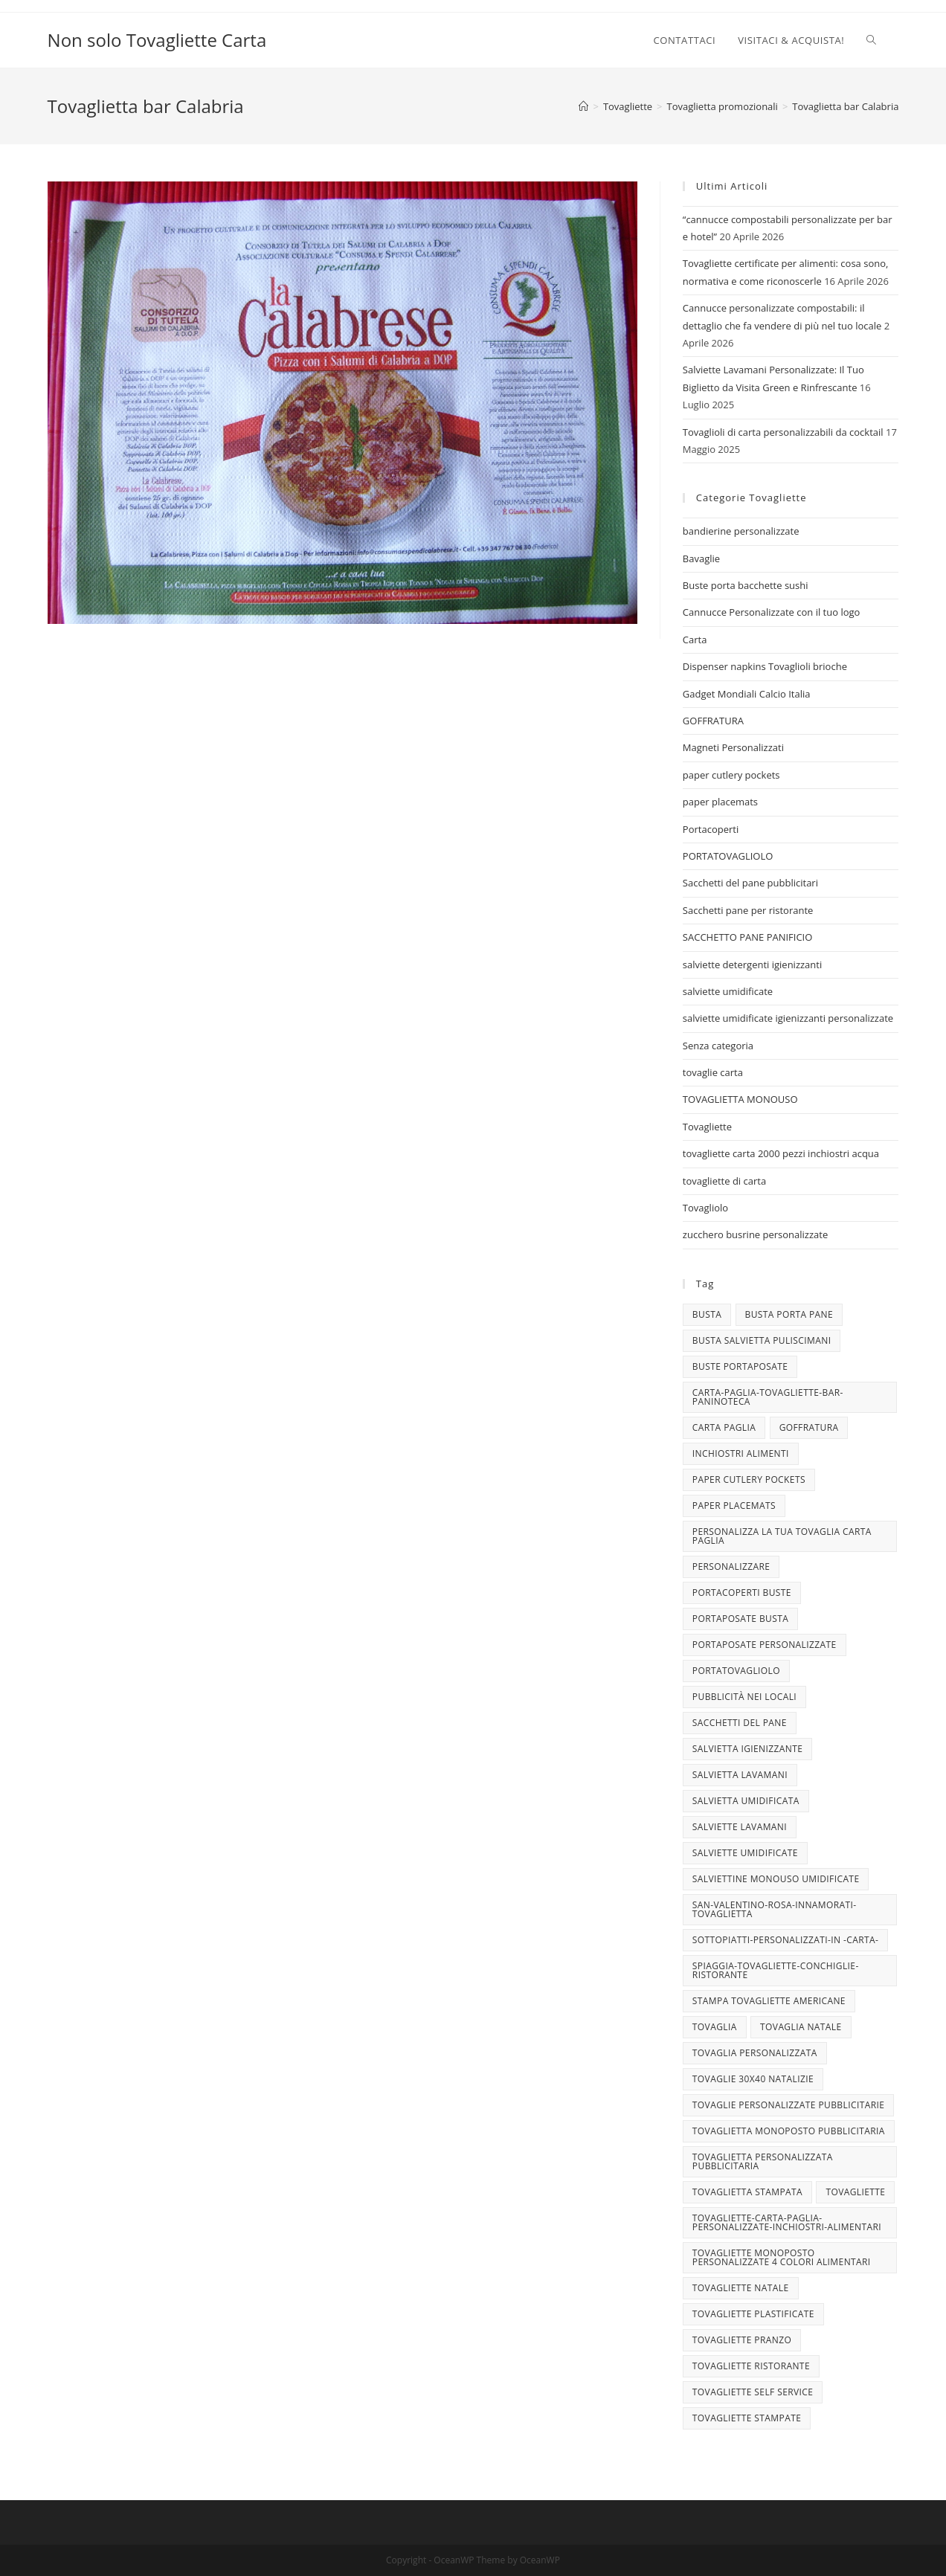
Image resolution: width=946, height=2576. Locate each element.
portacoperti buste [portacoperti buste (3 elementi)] (741, 1592)
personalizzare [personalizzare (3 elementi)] (731, 1566)
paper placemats (720, 801)
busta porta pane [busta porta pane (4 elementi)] (789, 1314)
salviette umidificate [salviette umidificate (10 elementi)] (745, 1852)
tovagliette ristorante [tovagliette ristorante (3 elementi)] (751, 2366)
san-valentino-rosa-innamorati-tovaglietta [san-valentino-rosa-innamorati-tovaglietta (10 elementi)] (774, 1909)
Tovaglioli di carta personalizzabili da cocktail (783, 432)
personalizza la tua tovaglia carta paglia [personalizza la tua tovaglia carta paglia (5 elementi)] (782, 1536)
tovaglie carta (713, 1072)
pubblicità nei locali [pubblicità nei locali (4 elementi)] (744, 1696)
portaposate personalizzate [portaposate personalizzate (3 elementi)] (764, 1644)
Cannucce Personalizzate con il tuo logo (771, 612)
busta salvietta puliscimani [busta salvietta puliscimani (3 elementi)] (761, 1340)
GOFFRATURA (713, 720)
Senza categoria (718, 1045)
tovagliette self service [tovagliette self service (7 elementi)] (753, 2392)
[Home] (583, 106)
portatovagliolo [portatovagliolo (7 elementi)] (736, 1670)
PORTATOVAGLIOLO (728, 856)
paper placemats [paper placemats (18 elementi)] (734, 1505)
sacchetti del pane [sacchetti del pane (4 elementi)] (739, 1722)
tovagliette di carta (724, 1181)
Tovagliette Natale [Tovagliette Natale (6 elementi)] (740, 2288)
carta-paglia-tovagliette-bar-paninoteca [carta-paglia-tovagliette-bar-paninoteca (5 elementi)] (767, 1397)
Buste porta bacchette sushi (745, 585)
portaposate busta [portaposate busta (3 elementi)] (740, 1618)
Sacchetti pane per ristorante (748, 910)
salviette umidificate (728, 991)
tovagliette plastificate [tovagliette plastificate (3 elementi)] (753, 2314)
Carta (695, 639)
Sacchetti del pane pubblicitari (750, 882)
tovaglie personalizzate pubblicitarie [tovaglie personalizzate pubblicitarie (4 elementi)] (788, 2105)
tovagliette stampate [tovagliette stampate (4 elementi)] (746, 2418)
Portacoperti (711, 829)
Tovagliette (707, 1126)
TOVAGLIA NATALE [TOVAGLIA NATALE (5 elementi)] (800, 2026)
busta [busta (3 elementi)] (706, 1314)
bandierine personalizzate (741, 531)
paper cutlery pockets (731, 775)
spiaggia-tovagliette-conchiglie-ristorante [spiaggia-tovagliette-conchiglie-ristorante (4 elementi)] (775, 1970)
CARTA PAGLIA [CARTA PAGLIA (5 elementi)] (724, 1427)
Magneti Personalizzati (733, 747)
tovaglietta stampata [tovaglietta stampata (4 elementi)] (747, 2192)
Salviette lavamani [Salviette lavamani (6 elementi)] (739, 1826)
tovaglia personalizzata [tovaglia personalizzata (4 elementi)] (754, 2053)
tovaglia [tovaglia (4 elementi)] (714, 2026)
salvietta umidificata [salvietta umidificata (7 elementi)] (745, 1800)
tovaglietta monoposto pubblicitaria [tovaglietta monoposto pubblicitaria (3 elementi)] (788, 2131)
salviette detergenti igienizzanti (752, 964)
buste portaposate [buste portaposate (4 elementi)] (740, 1366)
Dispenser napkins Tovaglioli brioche (765, 666)
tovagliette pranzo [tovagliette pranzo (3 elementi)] (741, 2340)
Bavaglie (701, 558)
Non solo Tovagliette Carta (157, 40)
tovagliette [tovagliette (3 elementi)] (855, 2192)
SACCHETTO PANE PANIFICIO (748, 937)
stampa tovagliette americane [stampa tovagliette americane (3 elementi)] (769, 2000)
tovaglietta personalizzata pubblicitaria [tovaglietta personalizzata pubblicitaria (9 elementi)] (762, 2161)
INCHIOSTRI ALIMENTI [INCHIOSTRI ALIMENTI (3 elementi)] (740, 1453)
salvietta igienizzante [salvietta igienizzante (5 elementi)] (747, 1748)
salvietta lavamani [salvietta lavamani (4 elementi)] (740, 1774)
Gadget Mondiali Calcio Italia (747, 694)
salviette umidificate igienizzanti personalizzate (788, 1018)
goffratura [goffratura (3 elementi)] (809, 1427)
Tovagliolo (705, 1207)
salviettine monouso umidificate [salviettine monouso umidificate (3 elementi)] (776, 1879)
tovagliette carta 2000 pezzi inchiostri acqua (781, 1153)
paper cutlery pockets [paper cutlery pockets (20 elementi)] (748, 1479)
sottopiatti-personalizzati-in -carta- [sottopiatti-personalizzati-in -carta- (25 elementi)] (785, 1939)
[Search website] (871, 40)
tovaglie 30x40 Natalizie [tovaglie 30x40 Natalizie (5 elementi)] (753, 2079)
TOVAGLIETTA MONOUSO (740, 1099)
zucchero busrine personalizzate (755, 1234)
